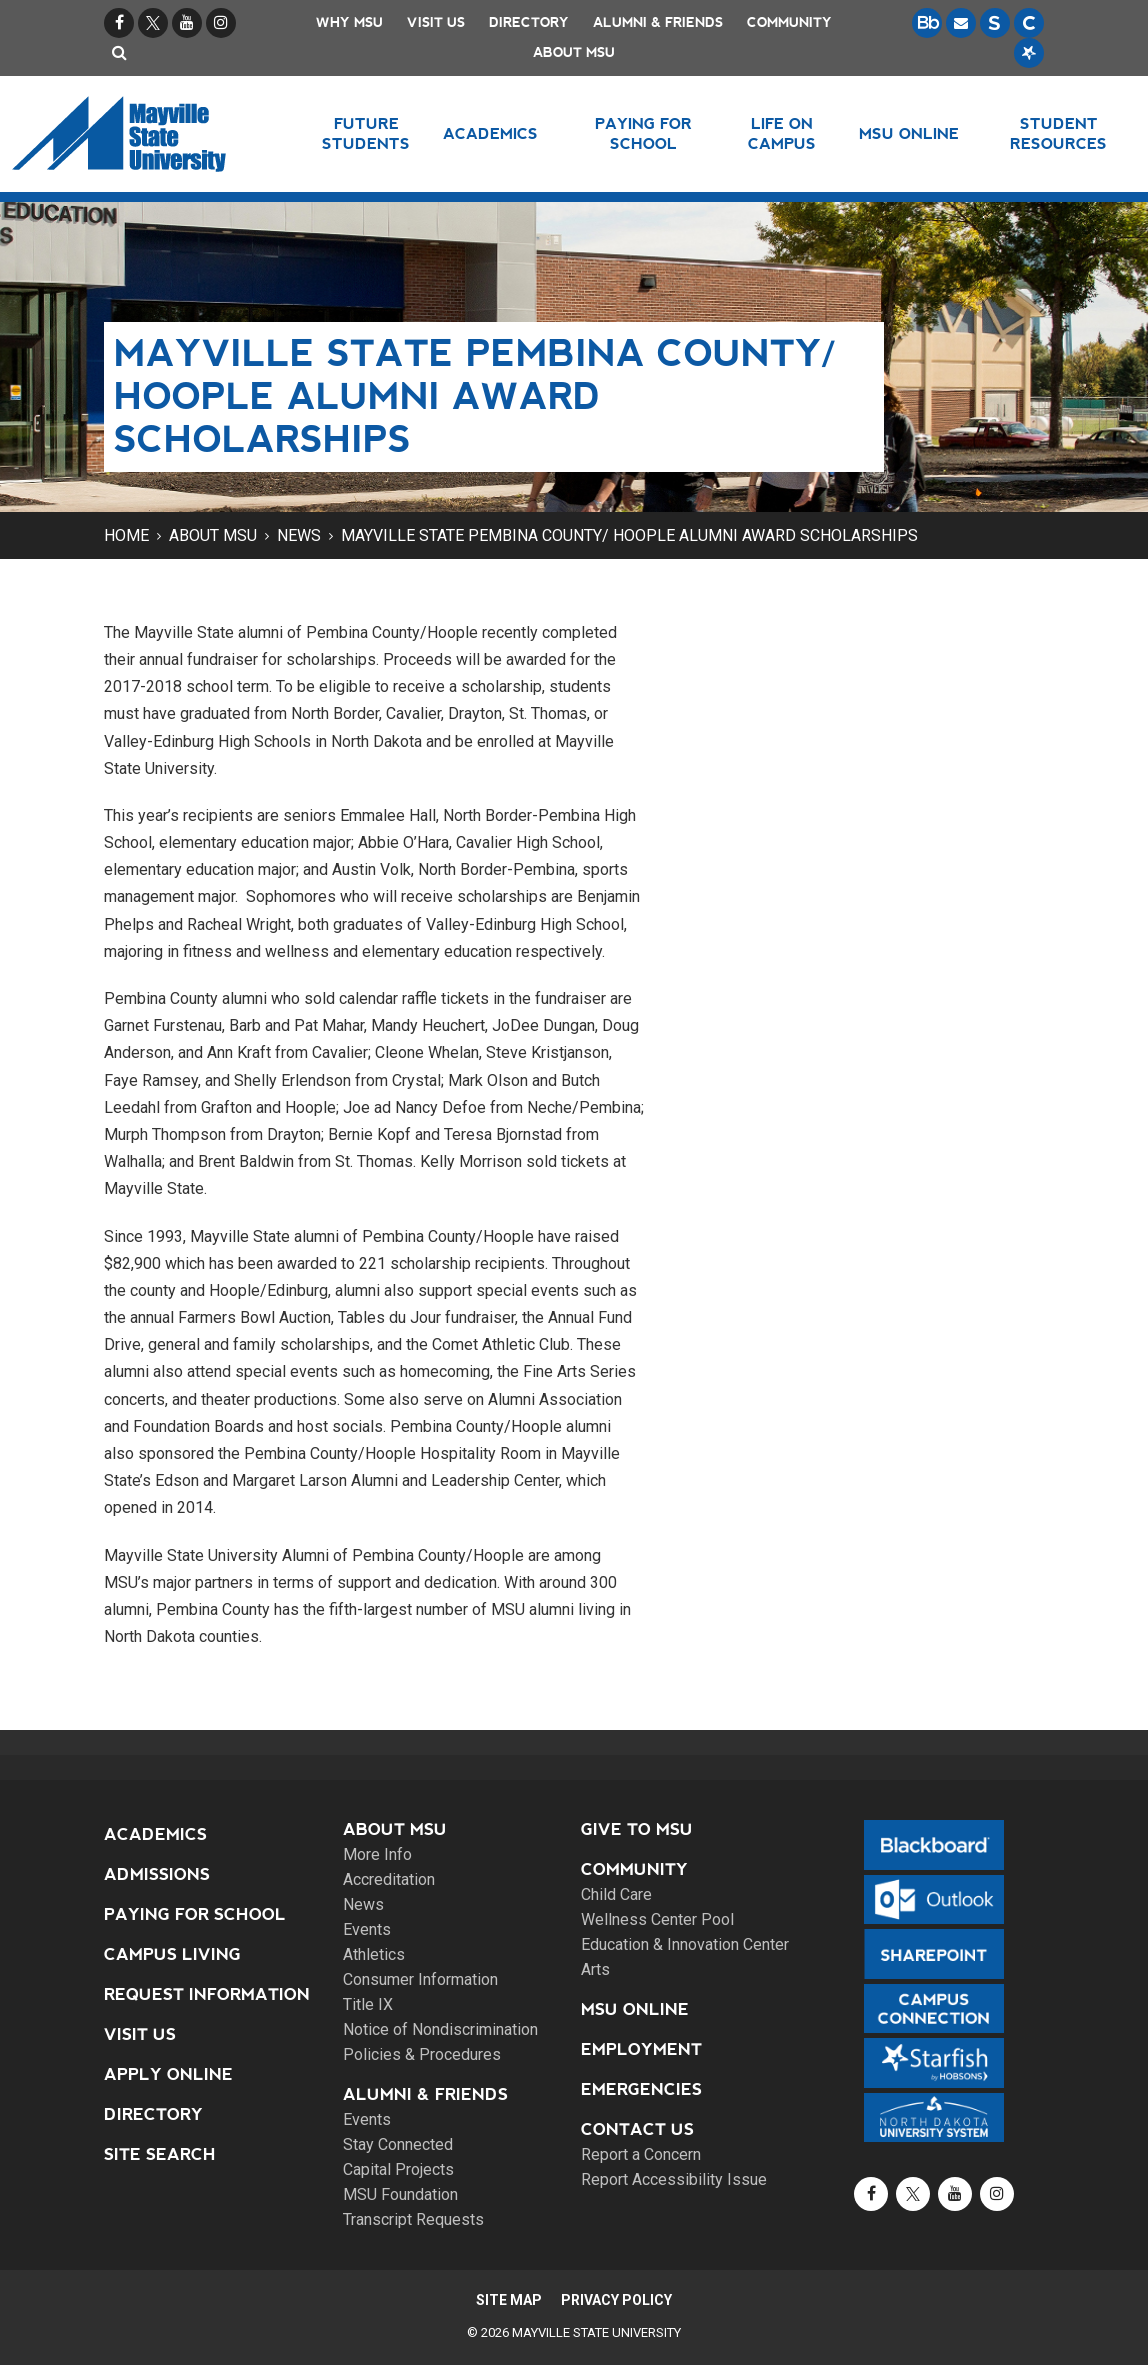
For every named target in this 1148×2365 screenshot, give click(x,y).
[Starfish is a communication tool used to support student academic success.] (1029, 53)
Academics (155, 1834)
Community (789, 22)
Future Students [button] (366, 133)
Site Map (506, 2300)
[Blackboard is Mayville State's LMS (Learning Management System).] (927, 23)
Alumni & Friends (658, 22)
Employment (641, 2049)
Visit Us (436, 22)
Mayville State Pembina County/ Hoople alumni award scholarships (629, 535)
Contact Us (637, 2129)
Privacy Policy (619, 2300)
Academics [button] (493, 133)
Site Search (160, 2154)
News (299, 535)
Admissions (157, 1874)
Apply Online (168, 2074)
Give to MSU (637, 1829)
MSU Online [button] (911, 133)
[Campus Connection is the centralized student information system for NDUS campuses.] (1029, 23)
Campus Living (172, 1954)
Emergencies (641, 2089)
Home (126, 535)
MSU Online (635, 2009)
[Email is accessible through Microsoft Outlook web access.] (961, 23)
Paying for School (195, 1914)
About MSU (574, 52)
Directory (529, 22)
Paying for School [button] (643, 133)
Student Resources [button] (1058, 133)
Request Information (207, 1994)
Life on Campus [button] (782, 133)
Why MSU (349, 22)
